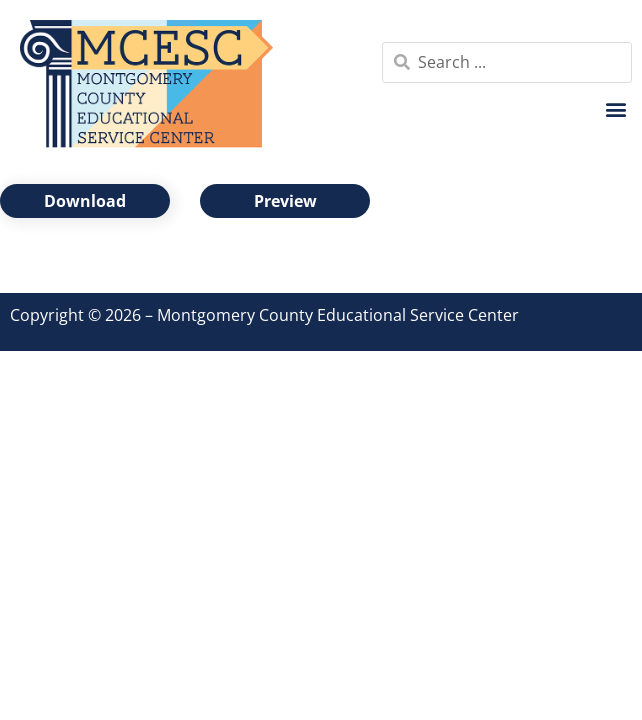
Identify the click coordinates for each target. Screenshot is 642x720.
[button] (615, 109)
